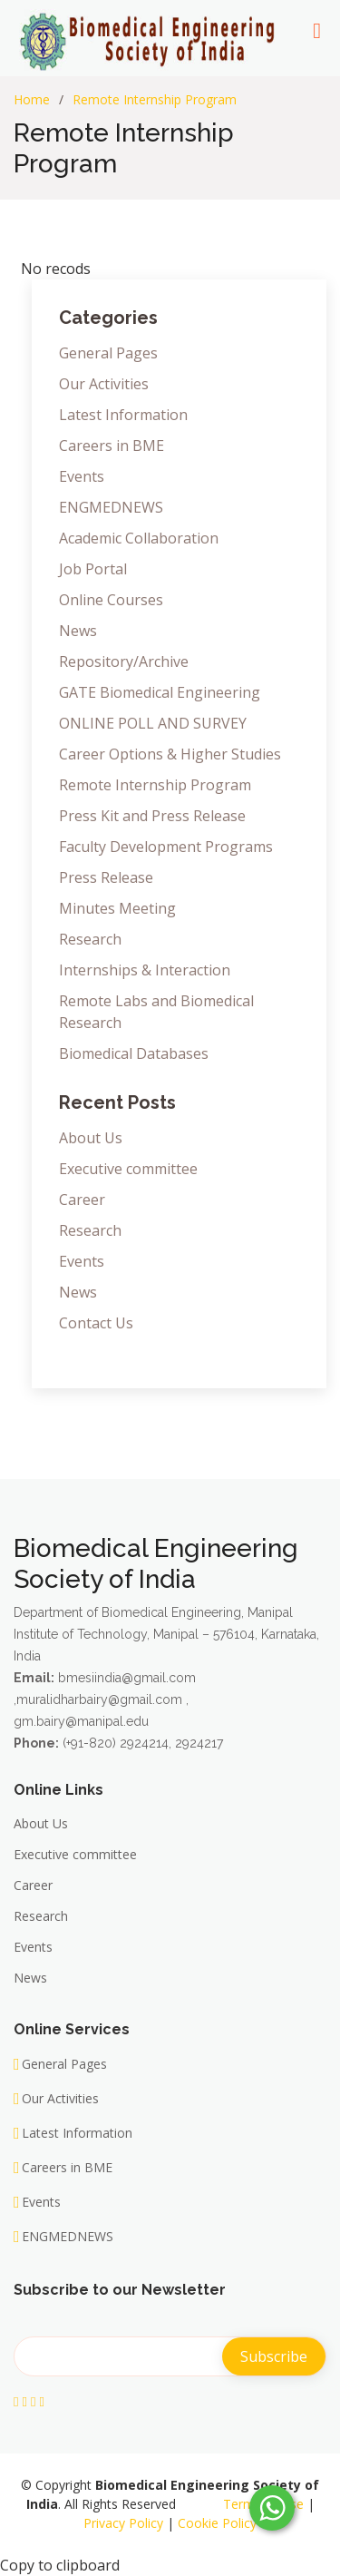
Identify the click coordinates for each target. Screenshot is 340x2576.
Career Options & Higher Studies (170, 754)
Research (90, 939)
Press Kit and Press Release (152, 816)
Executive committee (128, 1169)
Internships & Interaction (144, 970)
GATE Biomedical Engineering (159, 692)
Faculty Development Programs (166, 847)
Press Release (106, 877)
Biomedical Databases (134, 1053)
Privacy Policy (123, 2523)
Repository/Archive (124, 661)
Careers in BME (111, 445)
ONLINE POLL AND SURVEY (153, 723)
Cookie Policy (217, 2523)
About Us (90, 1138)
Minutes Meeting (117, 908)
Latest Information (123, 415)
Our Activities (104, 384)
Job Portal (93, 569)
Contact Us (96, 1323)
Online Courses (111, 600)
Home (32, 99)
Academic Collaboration (139, 538)
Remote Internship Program (155, 99)
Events (81, 476)
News (78, 631)
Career (82, 1200)
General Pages (108, 353)
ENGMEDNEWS (111, 507)
